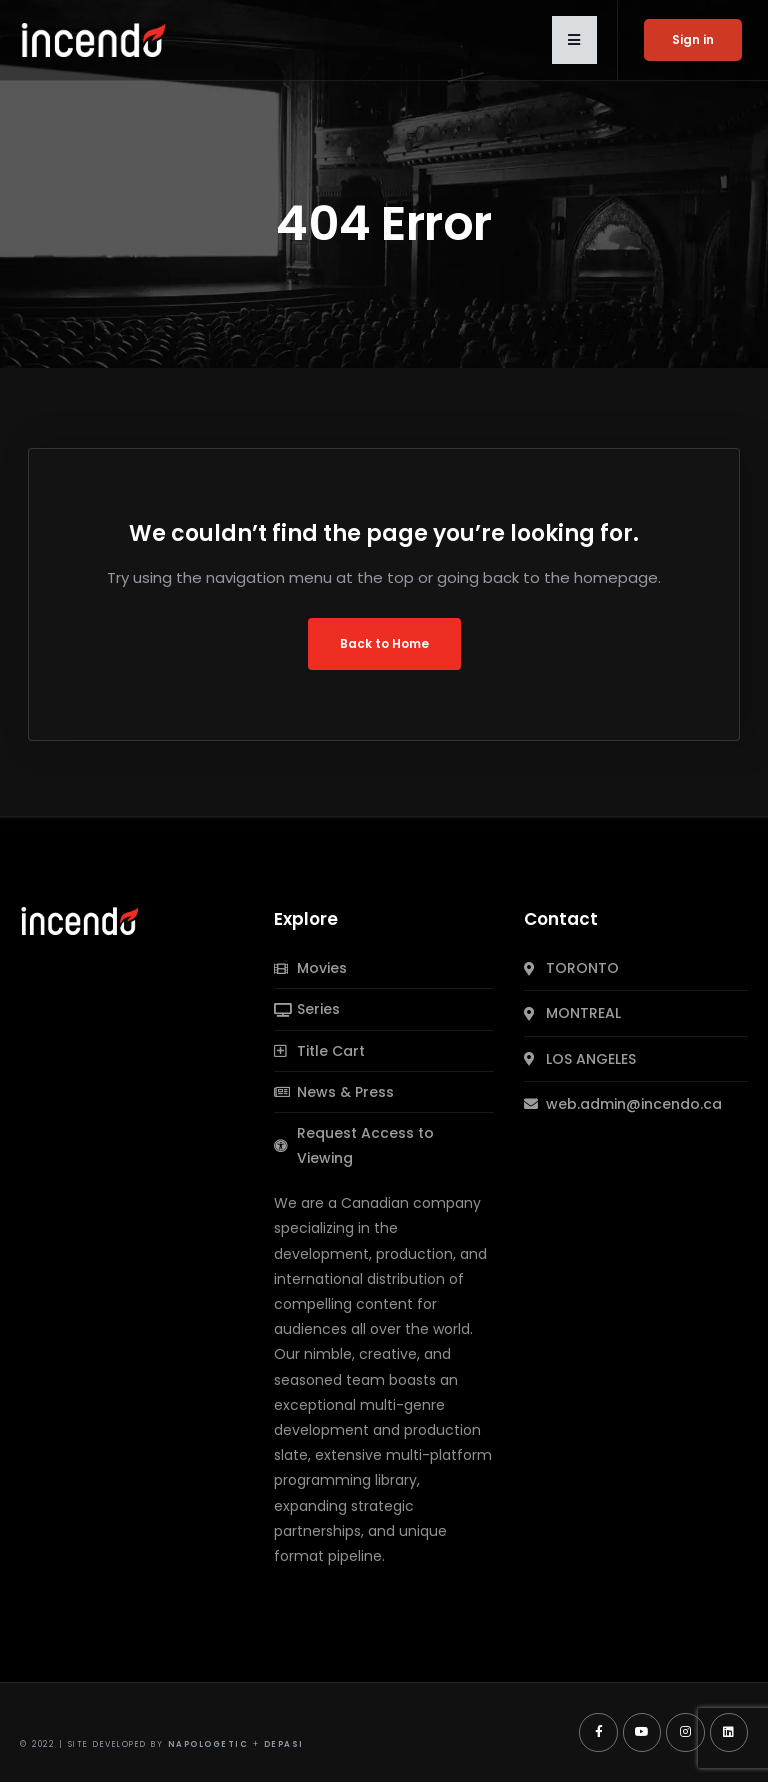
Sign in (693, 39)
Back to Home (384, 643)
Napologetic (208, 1744)
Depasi (284, 1744)
